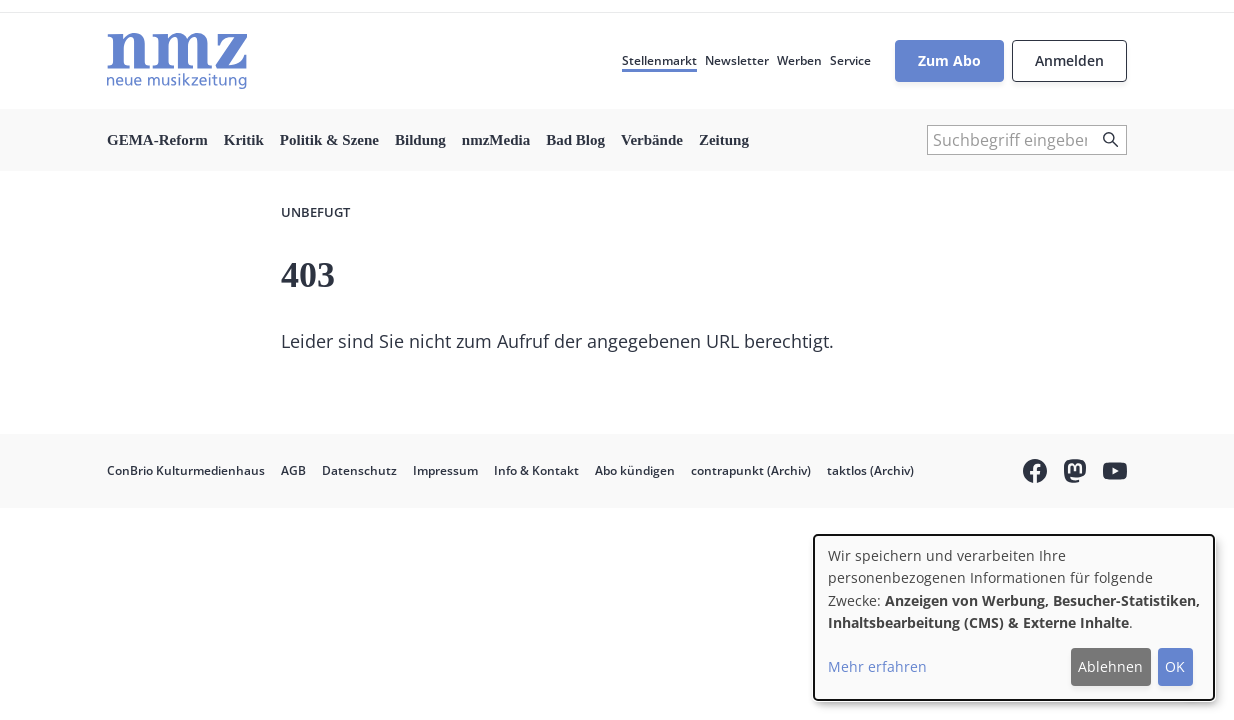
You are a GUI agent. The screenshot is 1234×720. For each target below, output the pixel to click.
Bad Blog (575, 140)
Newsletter (737, 60)
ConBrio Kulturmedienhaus (186, 470)
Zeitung (724, 140)
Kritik (244, 140)
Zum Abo (949, 60)
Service (850, 60)
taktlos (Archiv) (870, 470)
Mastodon (1075, 474)
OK (1175, 666)
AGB (293, 470)
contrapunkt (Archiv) (751, 470)
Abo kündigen (635, 470)
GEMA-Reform (157, 140)
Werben (799, 60)
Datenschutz (359, 470)
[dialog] (1014, 617)
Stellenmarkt (659, 60)
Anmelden (1069, 60)
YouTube (1115, 474)
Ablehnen (1110, 666)
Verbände (652, 140)
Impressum (445, 470)
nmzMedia (496, 140)
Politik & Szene (329, 140)
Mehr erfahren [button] (877, 666)
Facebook (1035, 474)
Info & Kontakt (536, 470)
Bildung (420, 140)
